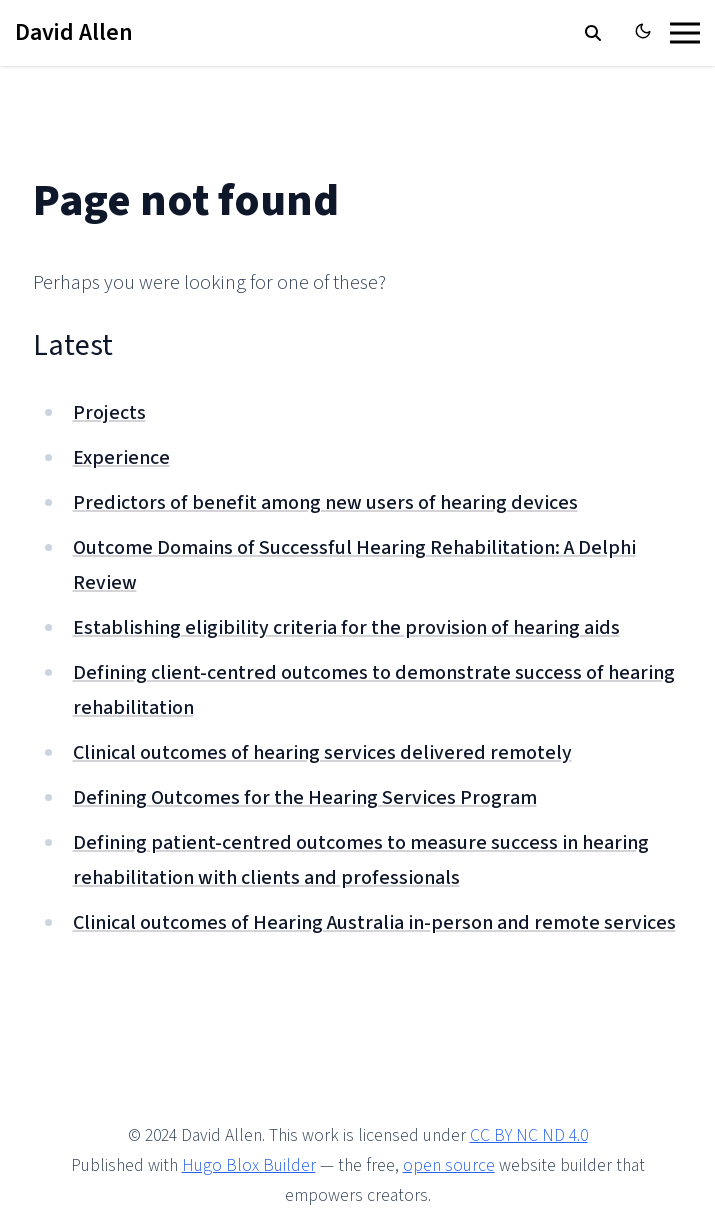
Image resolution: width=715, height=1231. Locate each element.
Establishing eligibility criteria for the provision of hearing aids (346, 628)
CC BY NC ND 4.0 (529, 1135)
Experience (121, 458)
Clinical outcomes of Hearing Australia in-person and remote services (374, 923)
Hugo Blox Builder (249, 1165)
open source (449, 1165)
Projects (109, 413)
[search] (593, 33)
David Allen (74, 32)
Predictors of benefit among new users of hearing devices (325, 503)
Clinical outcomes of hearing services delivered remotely (322, 753)
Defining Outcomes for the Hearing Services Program (305, 798)
